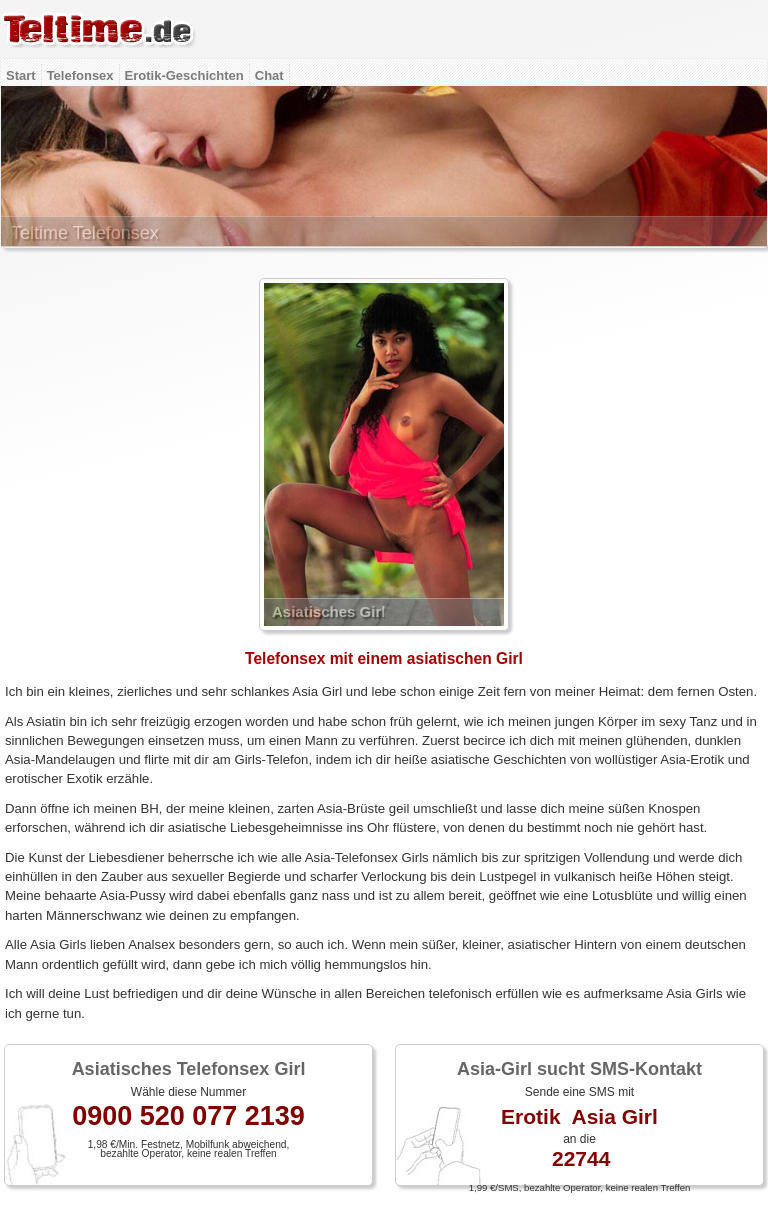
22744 (581, 1158)
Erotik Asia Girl (579, 1116)
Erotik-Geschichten (184, 75)
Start (21, 75)
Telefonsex (80, 75)
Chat (269, 75)
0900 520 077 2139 (188, 1116)
